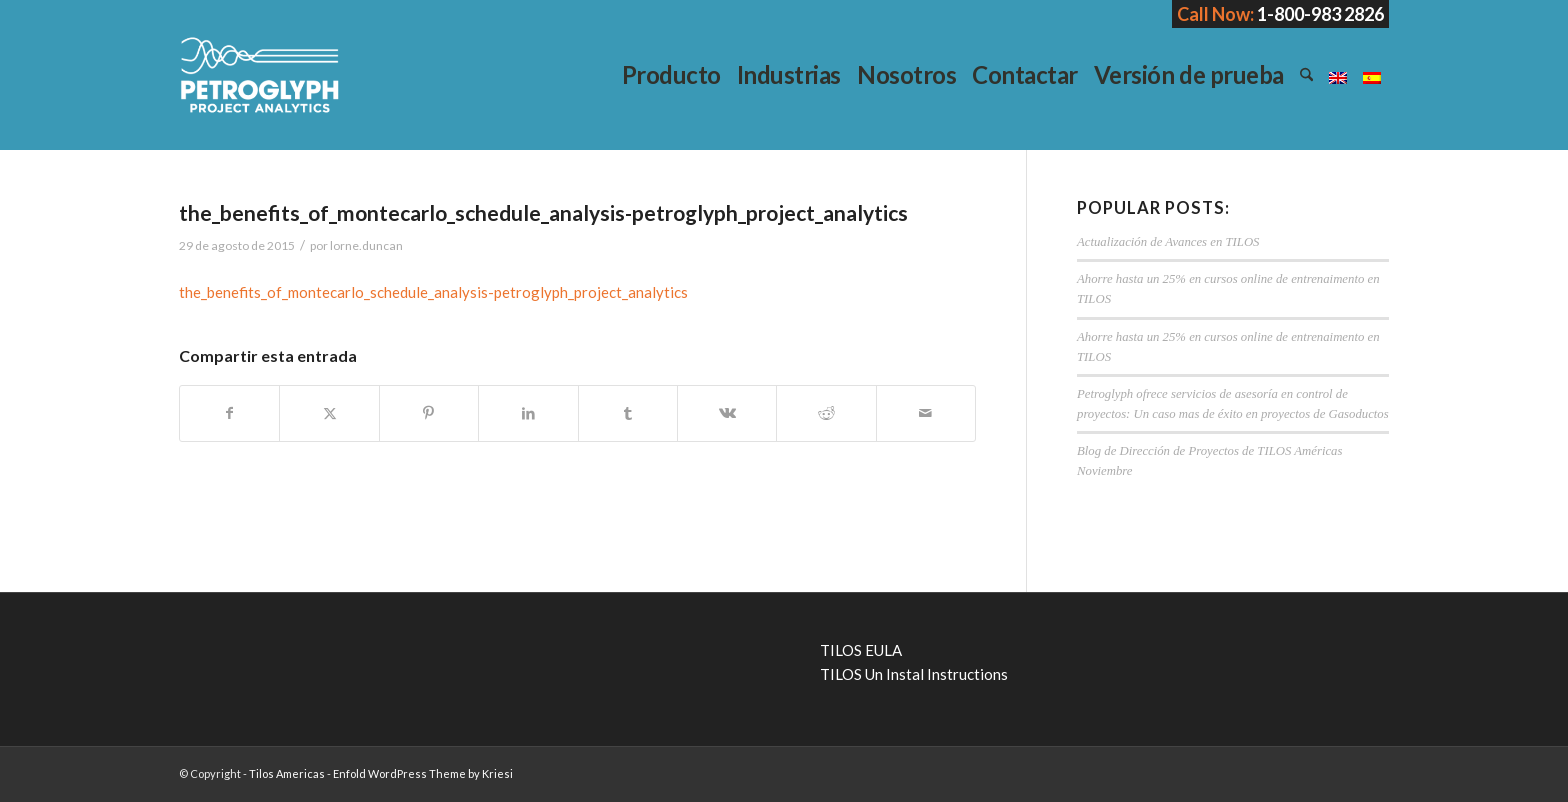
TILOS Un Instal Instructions (914, 674)
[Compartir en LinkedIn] (528, 413)
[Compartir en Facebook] (229, 413)
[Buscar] (1306, 75)
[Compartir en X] (329, 413)
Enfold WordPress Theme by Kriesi (423, 773)
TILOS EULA (861, 650)
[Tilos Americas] (259, 75)
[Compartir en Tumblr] (628, 413)
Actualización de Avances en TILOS (1168, 242)
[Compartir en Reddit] (826, 413)
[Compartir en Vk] (727, 413)
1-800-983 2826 (1320, 14)
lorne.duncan (366, 245)
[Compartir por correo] (926, 413)
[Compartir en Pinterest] (429, 413)
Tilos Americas (287, 773)
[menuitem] (671, 75)
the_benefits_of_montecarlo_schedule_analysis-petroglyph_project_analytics (433, 292)
